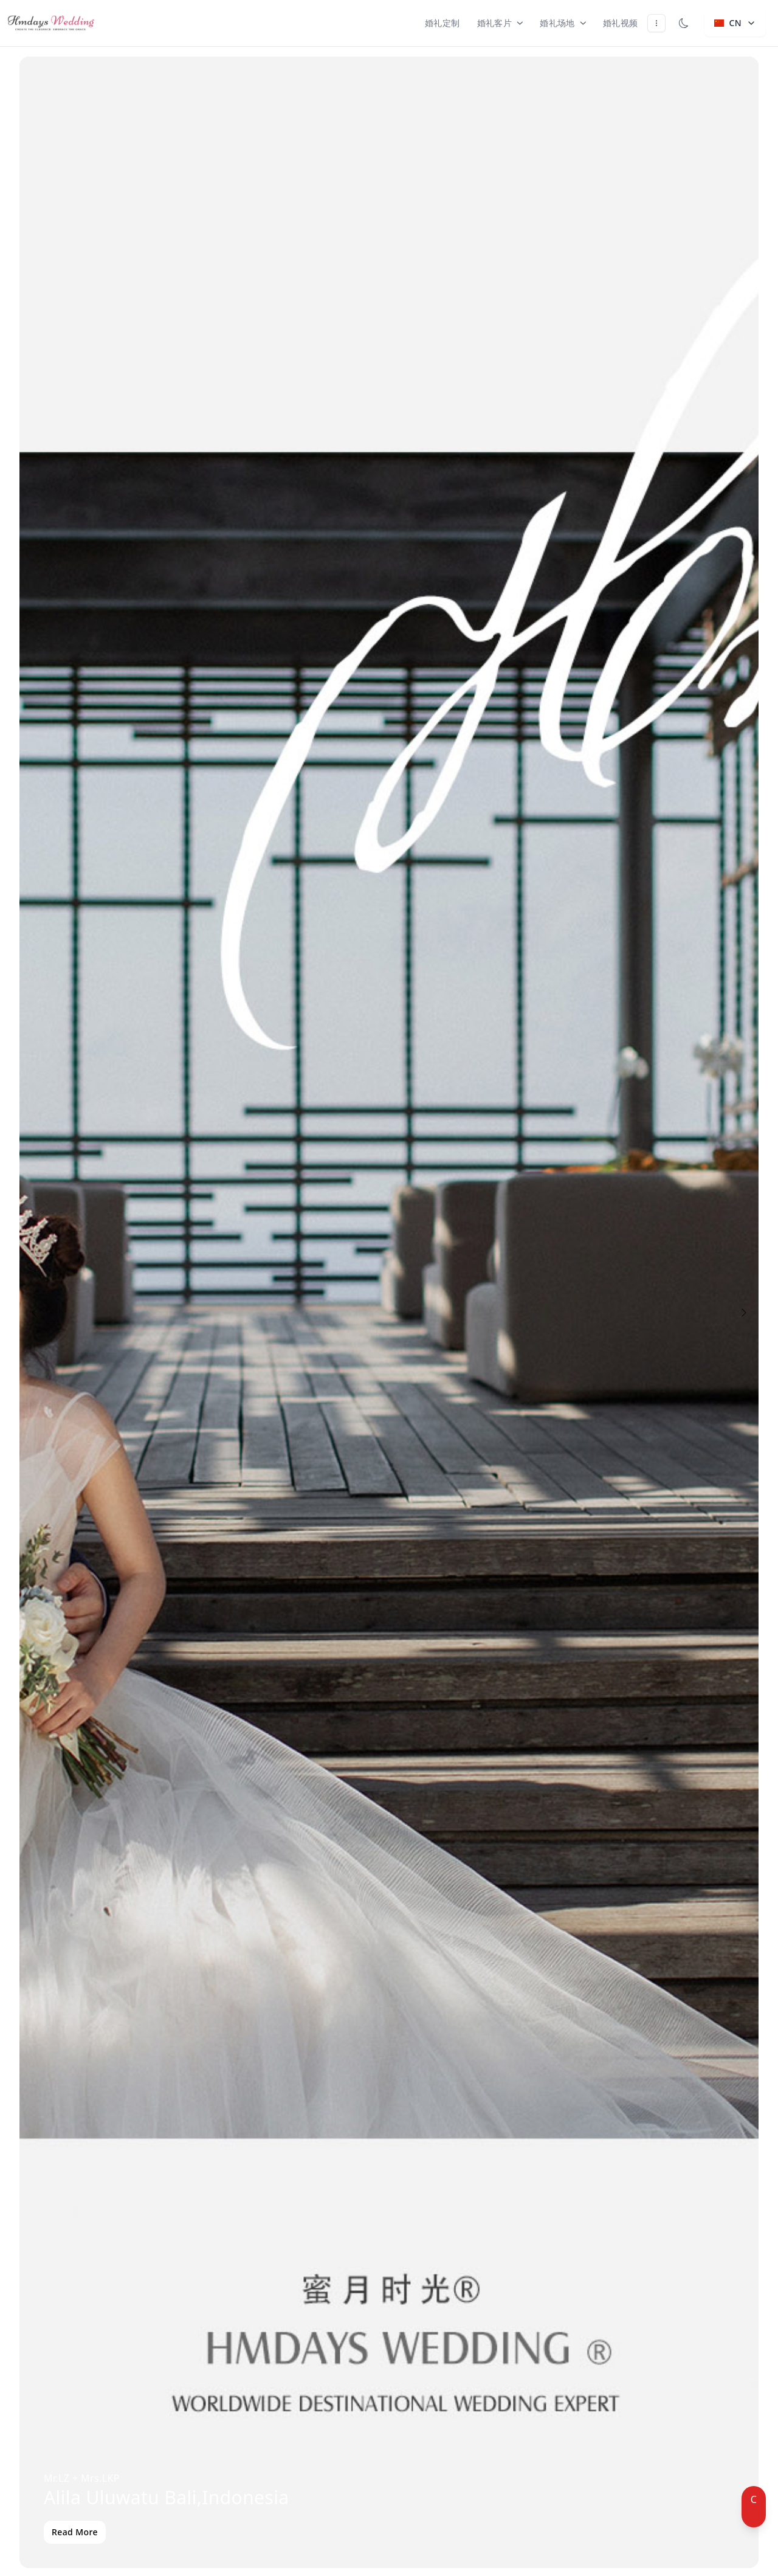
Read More (75, 2532)
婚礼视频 (620, 23)
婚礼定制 (442, 23)
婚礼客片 (500, 23)
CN (735, 23)
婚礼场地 (563, 23)
